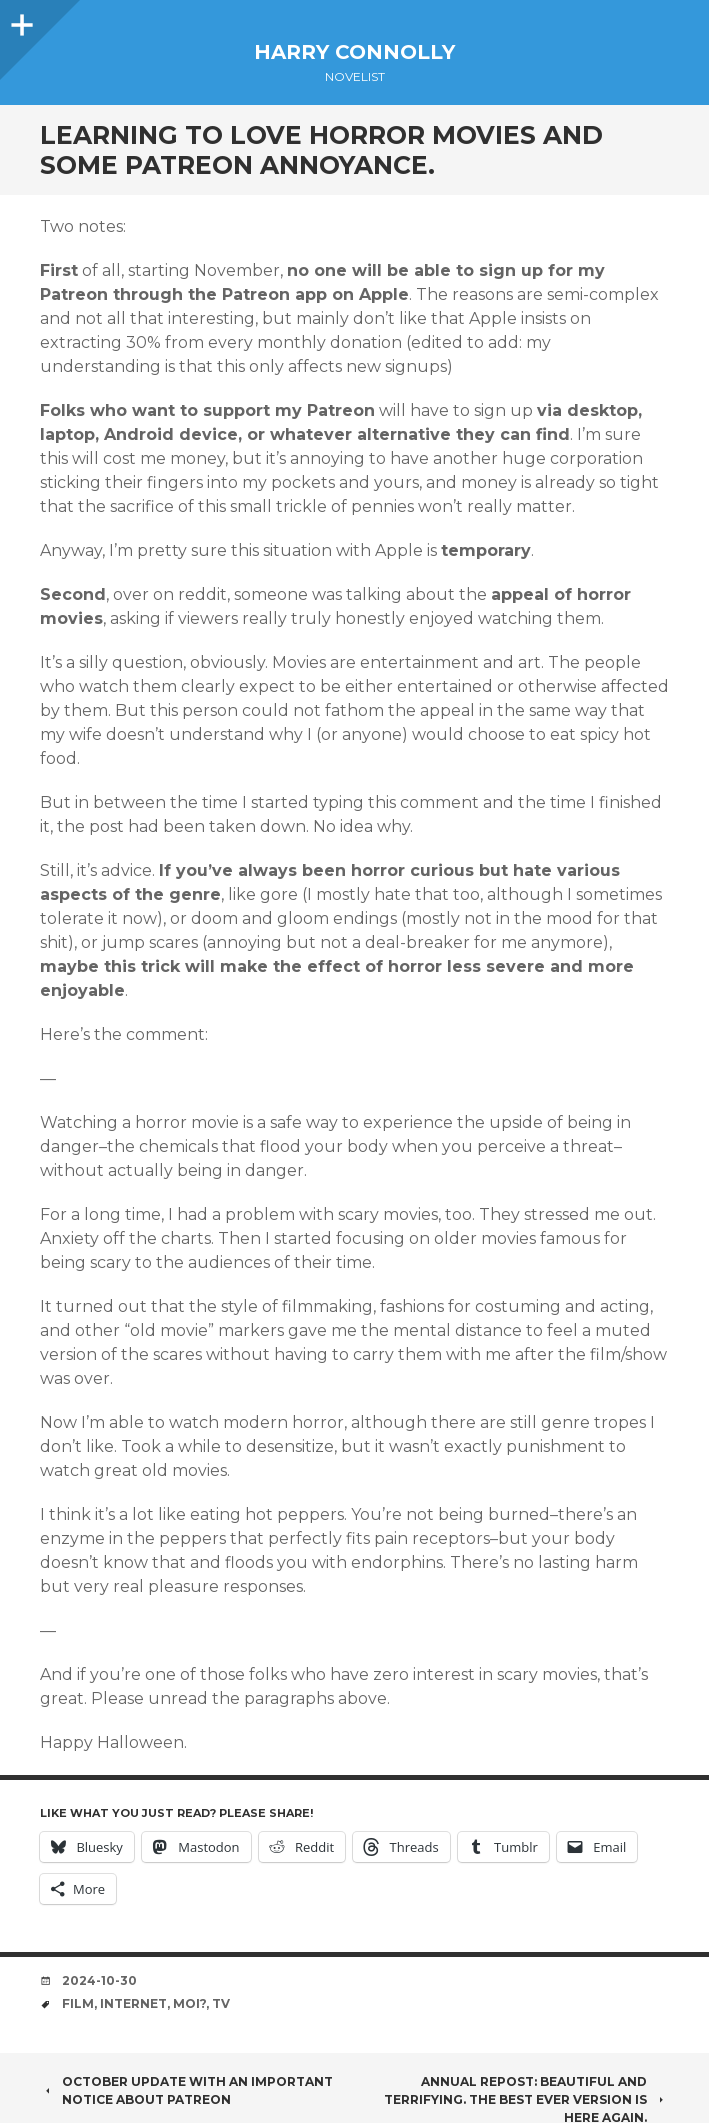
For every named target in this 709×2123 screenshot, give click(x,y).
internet (133, 2003)
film (78, 2003)
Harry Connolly (354, 52)
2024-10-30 (99, 1980)
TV (221, 2003)
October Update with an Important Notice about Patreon (186, 2090)
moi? (189, 2003)
